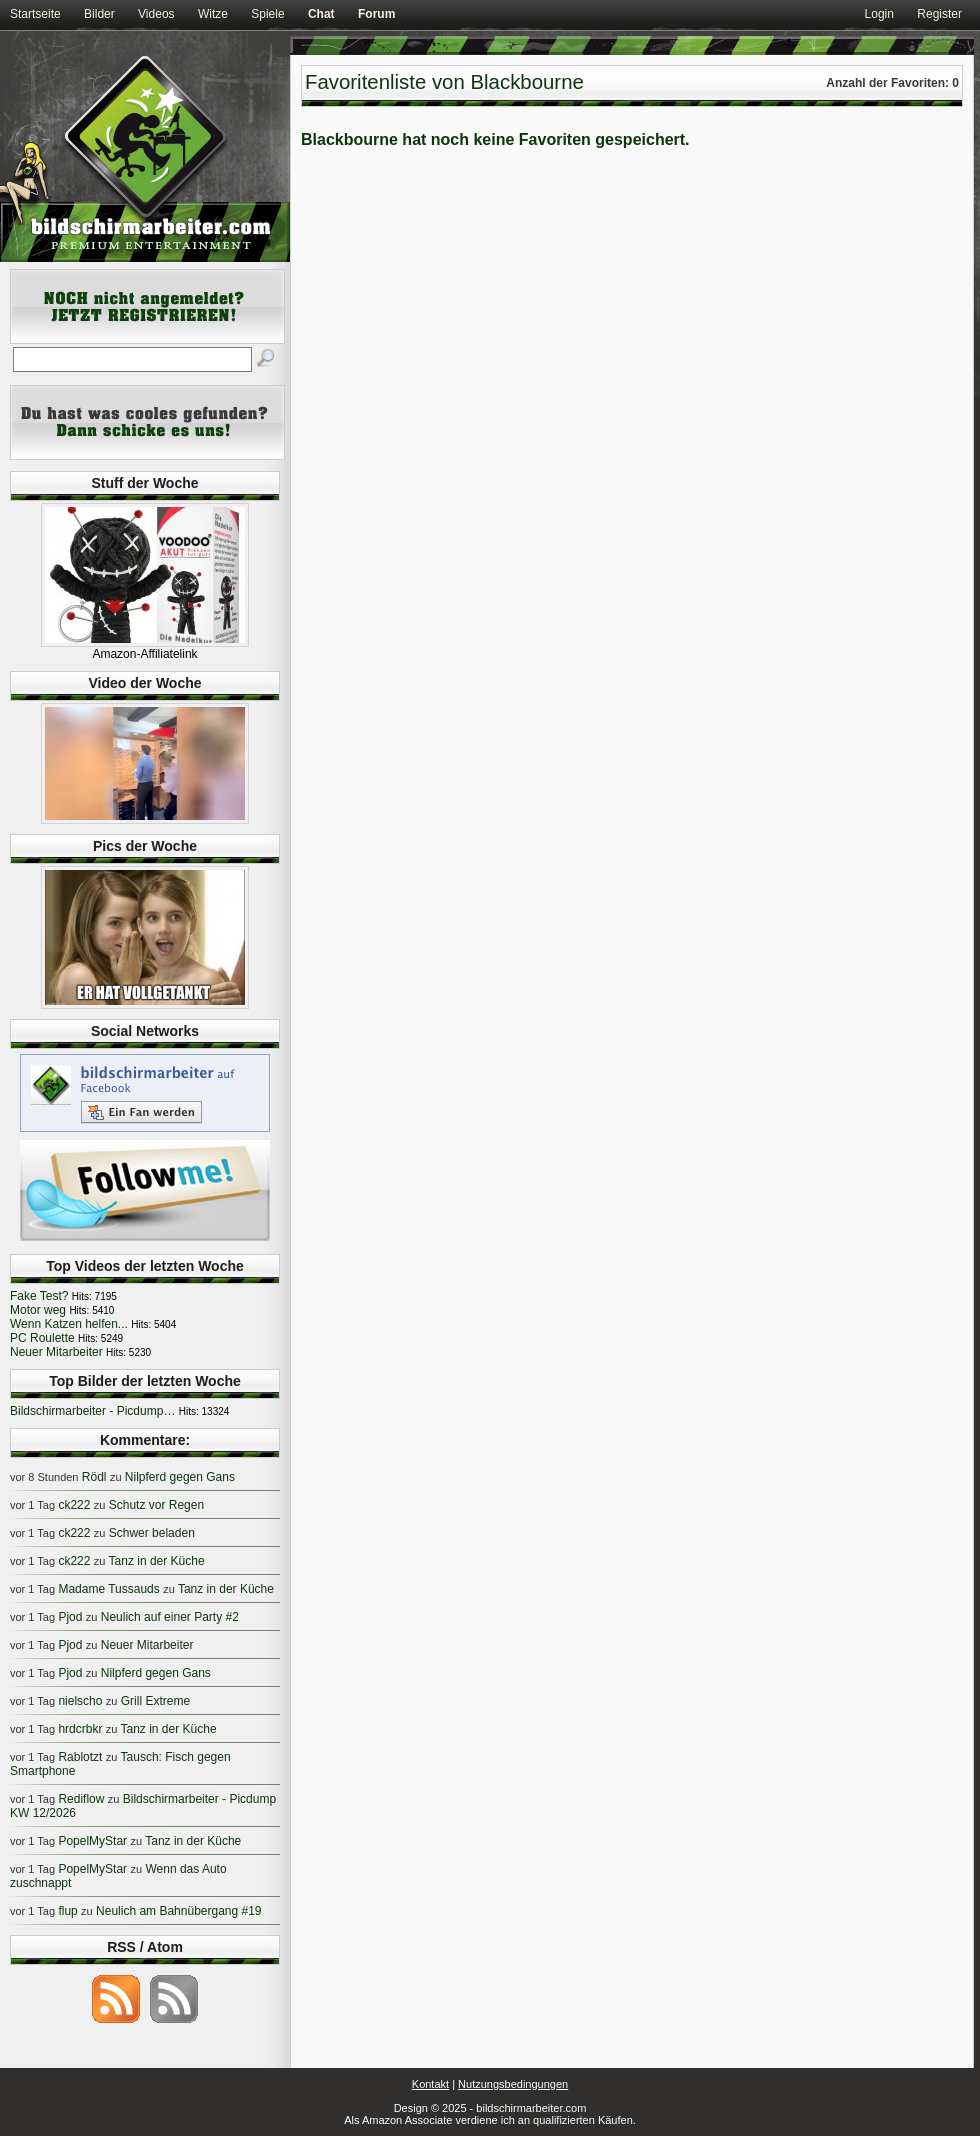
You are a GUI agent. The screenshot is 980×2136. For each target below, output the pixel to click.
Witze (213, 14)
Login (879, 14)
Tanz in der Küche (157, 1561)
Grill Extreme (155, 1701)
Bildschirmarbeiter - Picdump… (92, 1411)
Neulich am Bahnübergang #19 (178, 1911)
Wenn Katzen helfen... (69, 1324)
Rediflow (81, 1799)
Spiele (267, 14)
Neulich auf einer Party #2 (170, 1617)
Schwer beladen (152, 1533)
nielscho (80, 1701)
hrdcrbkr (80, 1729)
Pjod (70, 1617)
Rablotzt (80, 1757)
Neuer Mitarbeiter (56, 1352)
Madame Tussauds (108, 1589)
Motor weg (38, 1310)
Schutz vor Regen (156, 1505)
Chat (321, 14)
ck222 (74, 1505)
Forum (376, 14)
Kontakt (430, 2084)
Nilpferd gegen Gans (180, 1477)
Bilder (99, 14)
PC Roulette (42, 1338)
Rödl (94, 1477)
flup (67, 1911)
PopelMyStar (92, 1841)
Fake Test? (39, 1296)
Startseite (35, 14)
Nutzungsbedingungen (513, 2084)
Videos (156, 14)
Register (939, 14)
